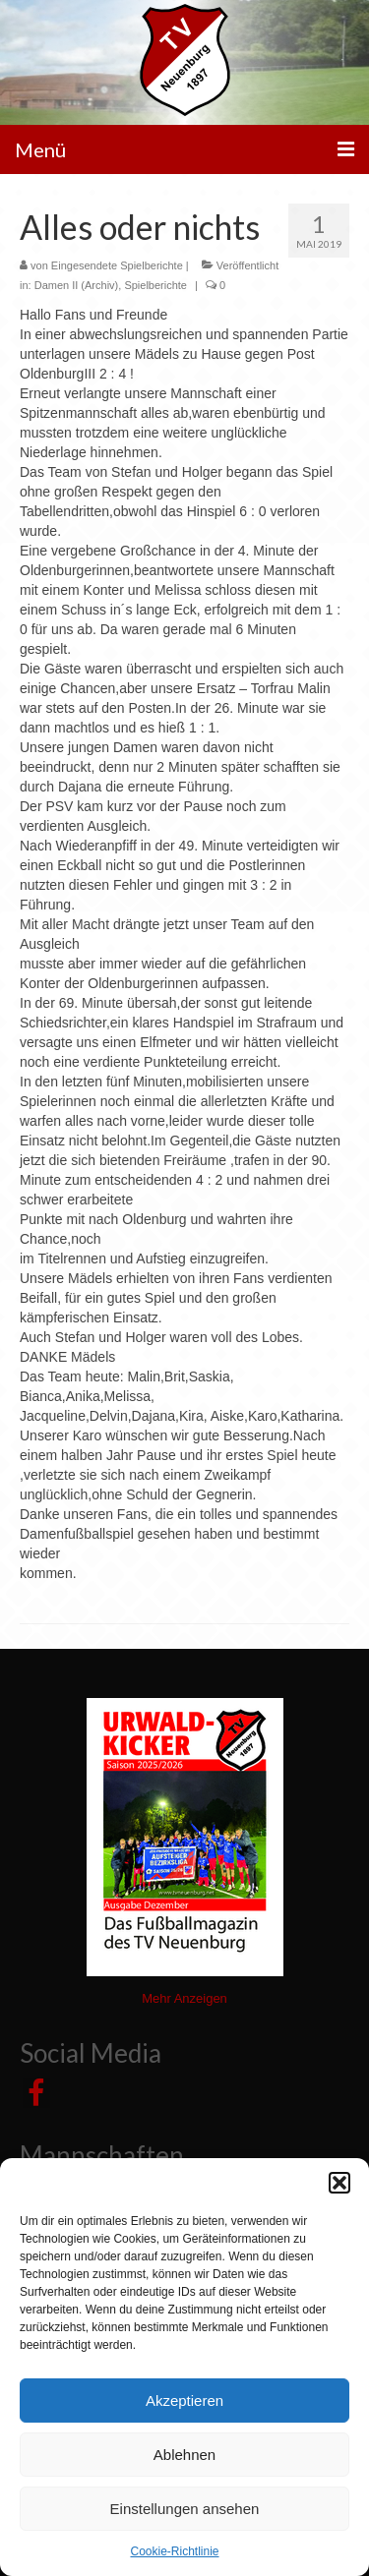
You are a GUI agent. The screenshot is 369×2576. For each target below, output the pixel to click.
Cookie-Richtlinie (174, 2551)
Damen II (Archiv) (76, 285)
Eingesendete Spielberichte (117, 265)
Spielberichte (155, 285)
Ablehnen (184, 2454)
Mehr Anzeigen (184, 1998)
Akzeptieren (184, 2400)
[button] (339, 2183)
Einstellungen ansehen (185, 2508)
